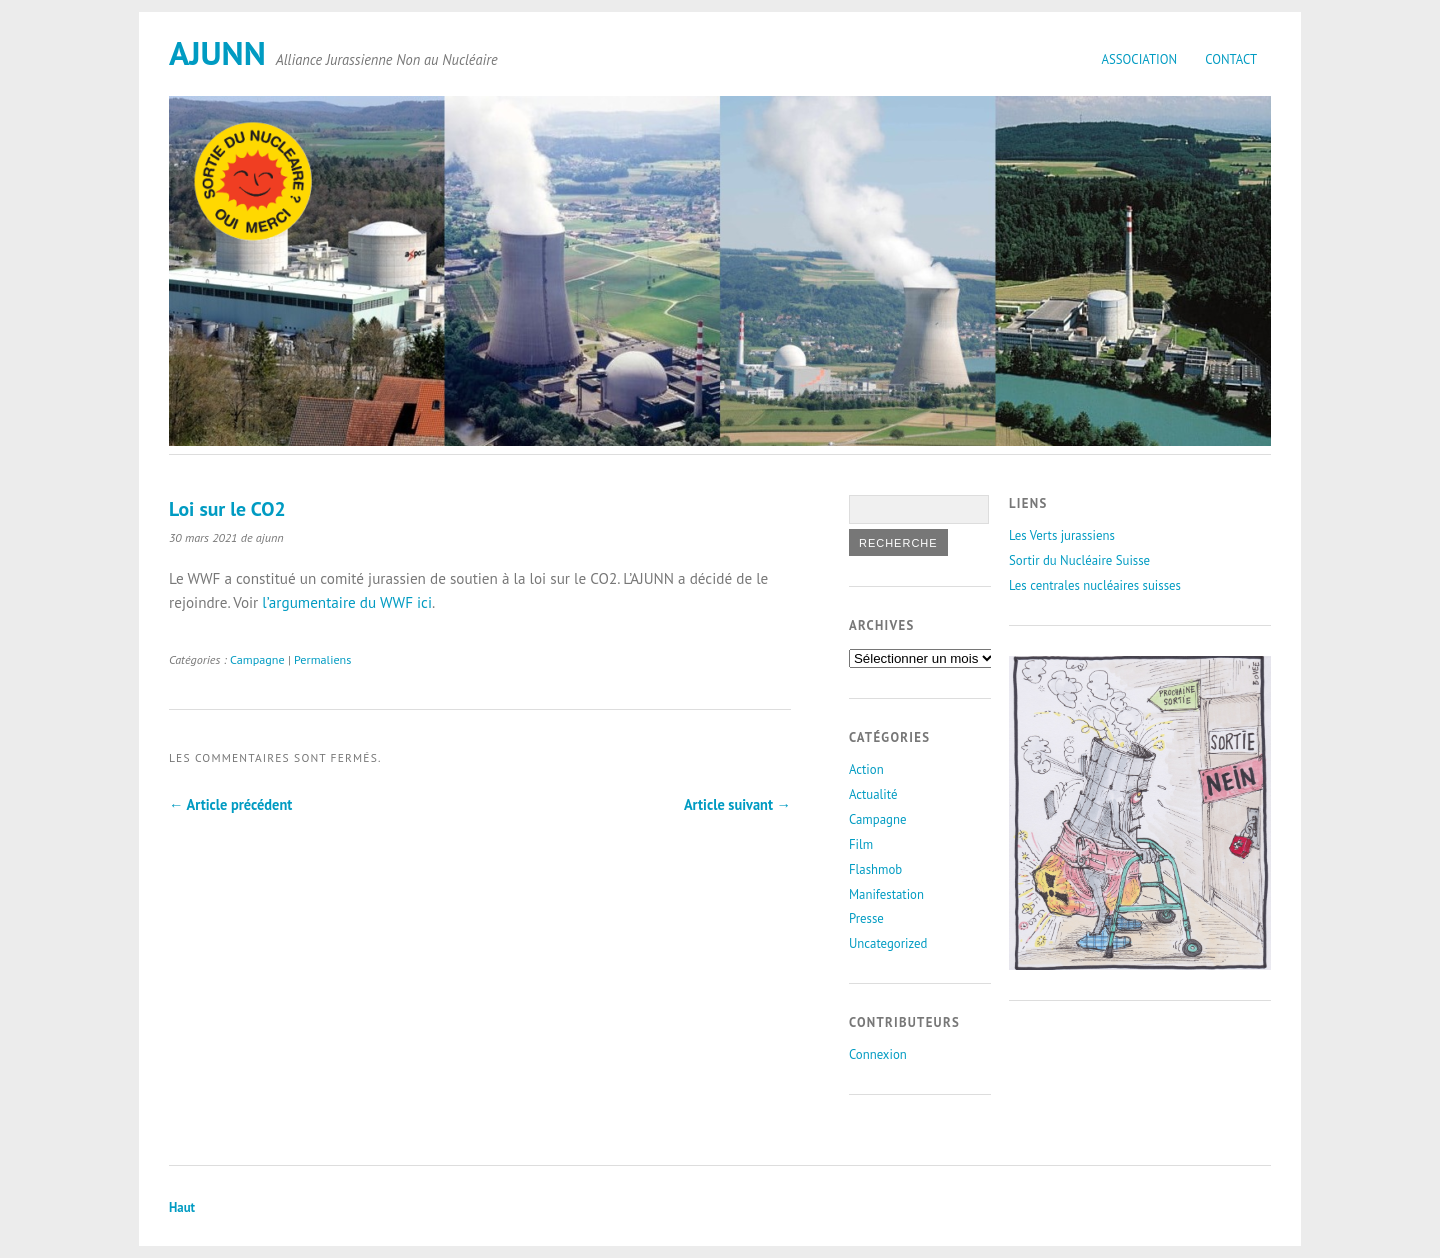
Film (861, 844)
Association (1140, 59)
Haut (182, 1207)
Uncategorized (888, 943)
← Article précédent (230, 804)
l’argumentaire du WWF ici (347, 602)
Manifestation (886, 894)
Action (866, 769)
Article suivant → (737, 804)
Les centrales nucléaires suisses (1095, 585)
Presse (866, 918)
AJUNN (217, 52)
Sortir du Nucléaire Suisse (1079, 560)
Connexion (878, 1054)
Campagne (257, 659)
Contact (1231, 59)
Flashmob (875, 869)
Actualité (873, 794)
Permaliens (322, 659)
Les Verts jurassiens (1062, 535)
